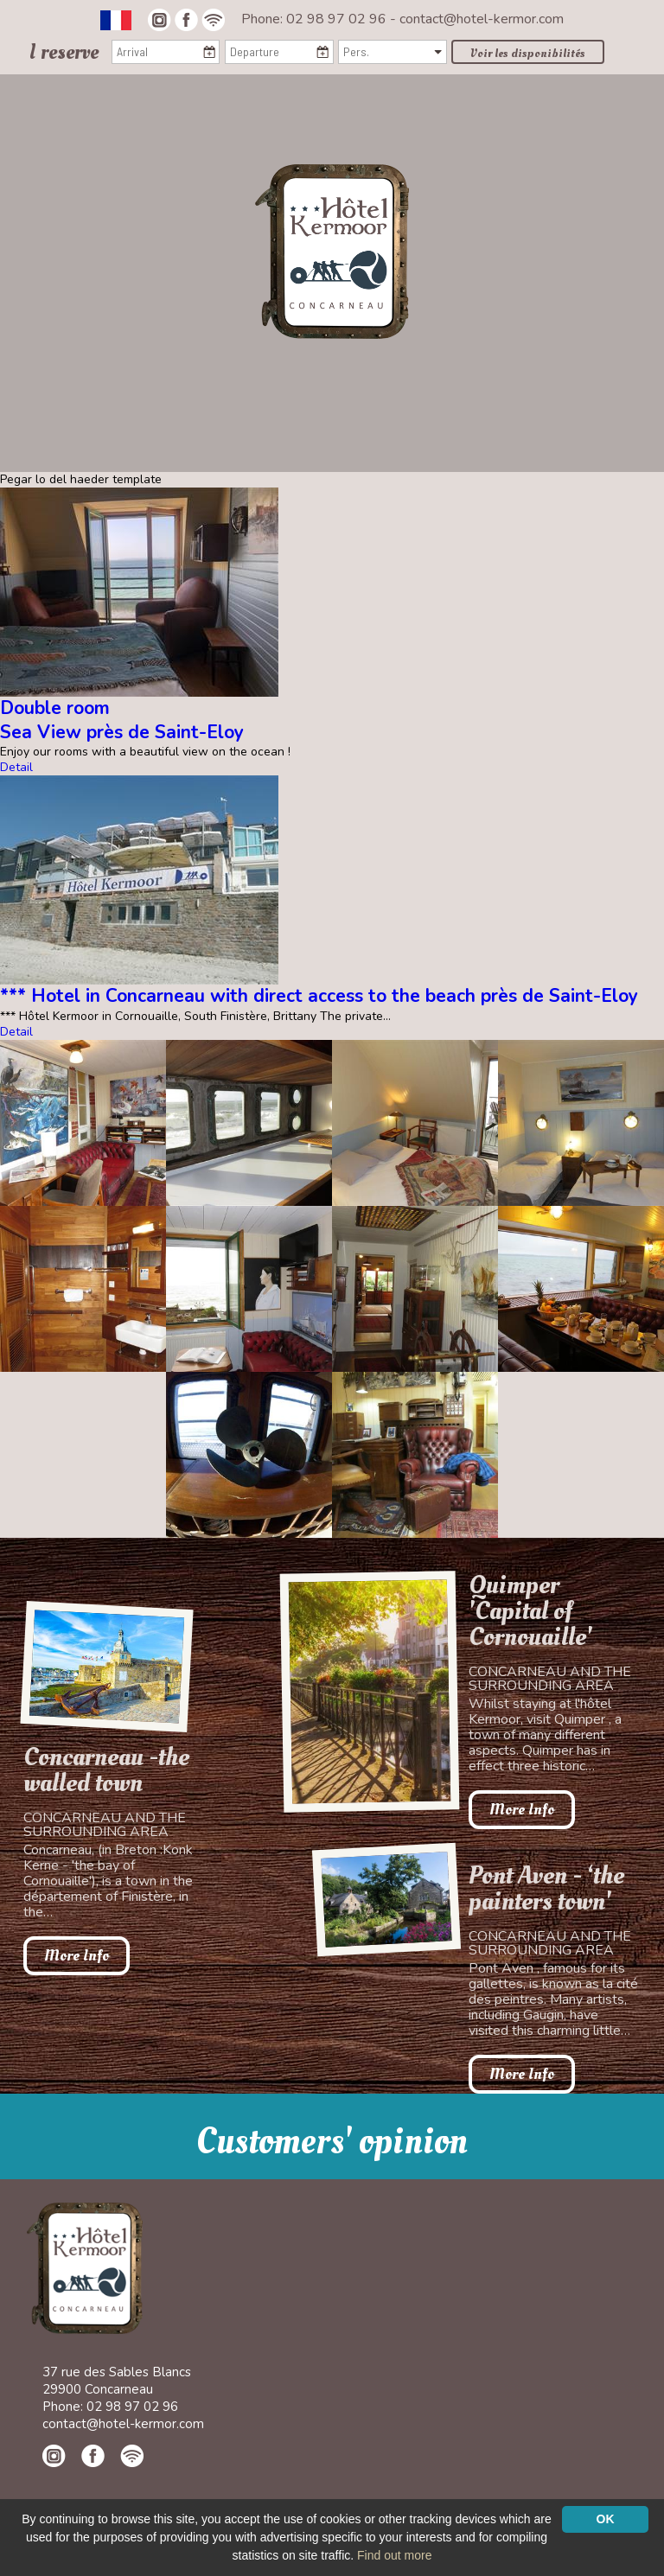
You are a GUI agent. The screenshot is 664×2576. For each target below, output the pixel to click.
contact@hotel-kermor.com (481, 19)
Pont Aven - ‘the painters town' (546, 1889)
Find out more (394, 2555)
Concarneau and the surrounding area (104, 1825)
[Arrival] (166, 52)
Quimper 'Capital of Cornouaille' (530, 1611)
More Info (76, 1956)
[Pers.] (392, 52)
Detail (16, 767)
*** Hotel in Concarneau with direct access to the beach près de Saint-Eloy (319, 996)
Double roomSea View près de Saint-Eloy (122, 719)
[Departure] (279, 52)
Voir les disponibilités (527, 53)
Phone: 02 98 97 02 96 (315, 19)
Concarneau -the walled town (106, 1770)
